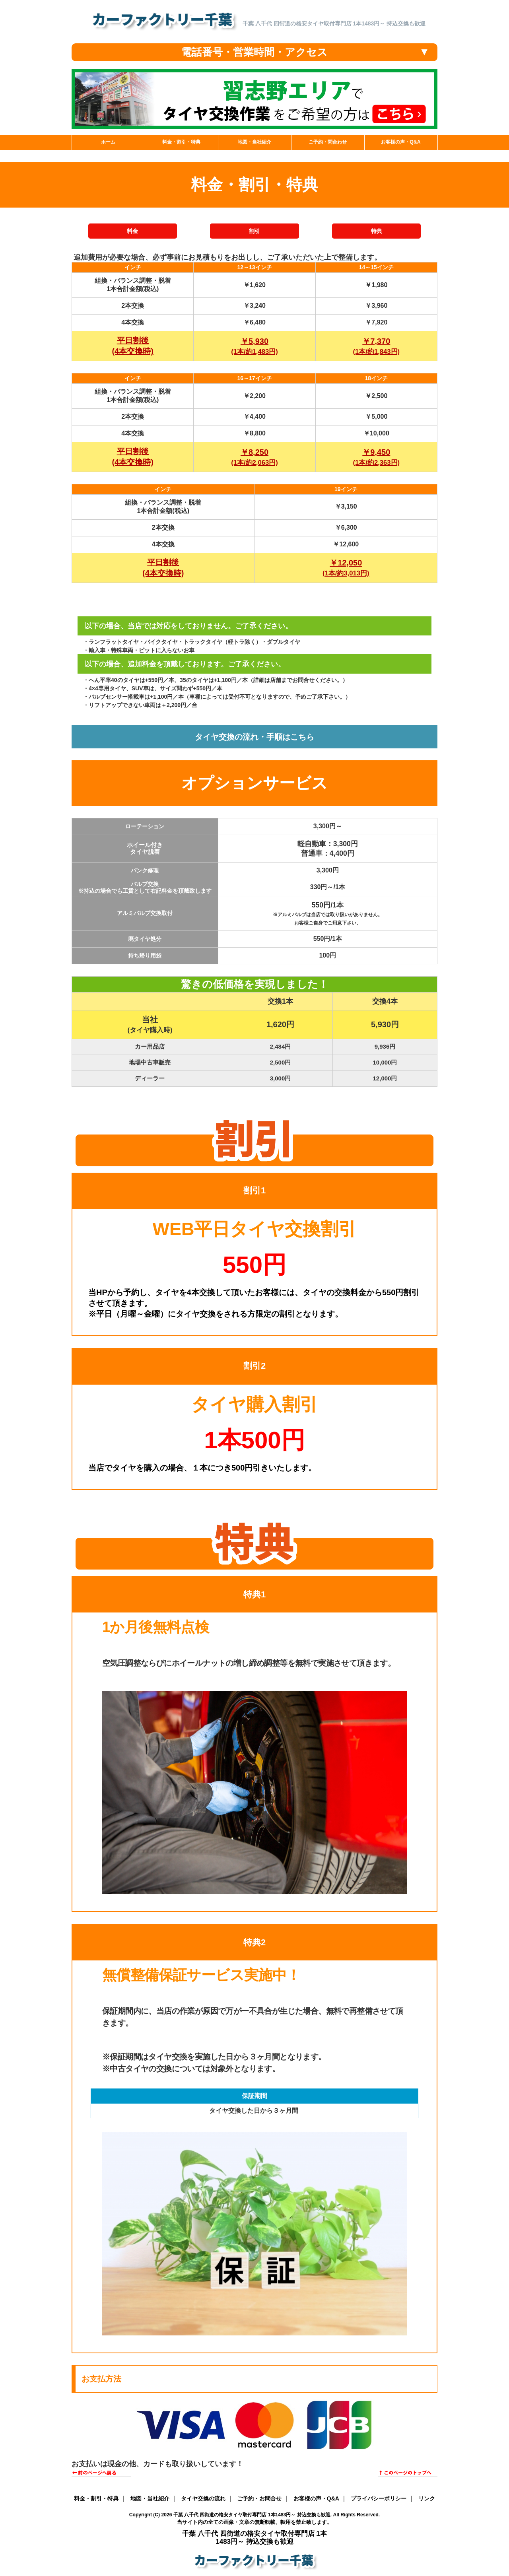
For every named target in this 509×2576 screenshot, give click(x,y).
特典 (376, 231)
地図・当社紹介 (149, 2498)
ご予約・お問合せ (259, 2498)
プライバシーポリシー (378, 2498)
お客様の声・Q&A (316, 2498)
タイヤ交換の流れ (203, 2498)
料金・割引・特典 (96, 2498)
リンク (426, 2498)
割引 (254, 231)
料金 (132, 231)
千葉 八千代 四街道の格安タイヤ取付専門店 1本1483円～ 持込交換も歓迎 (251, 2515)
